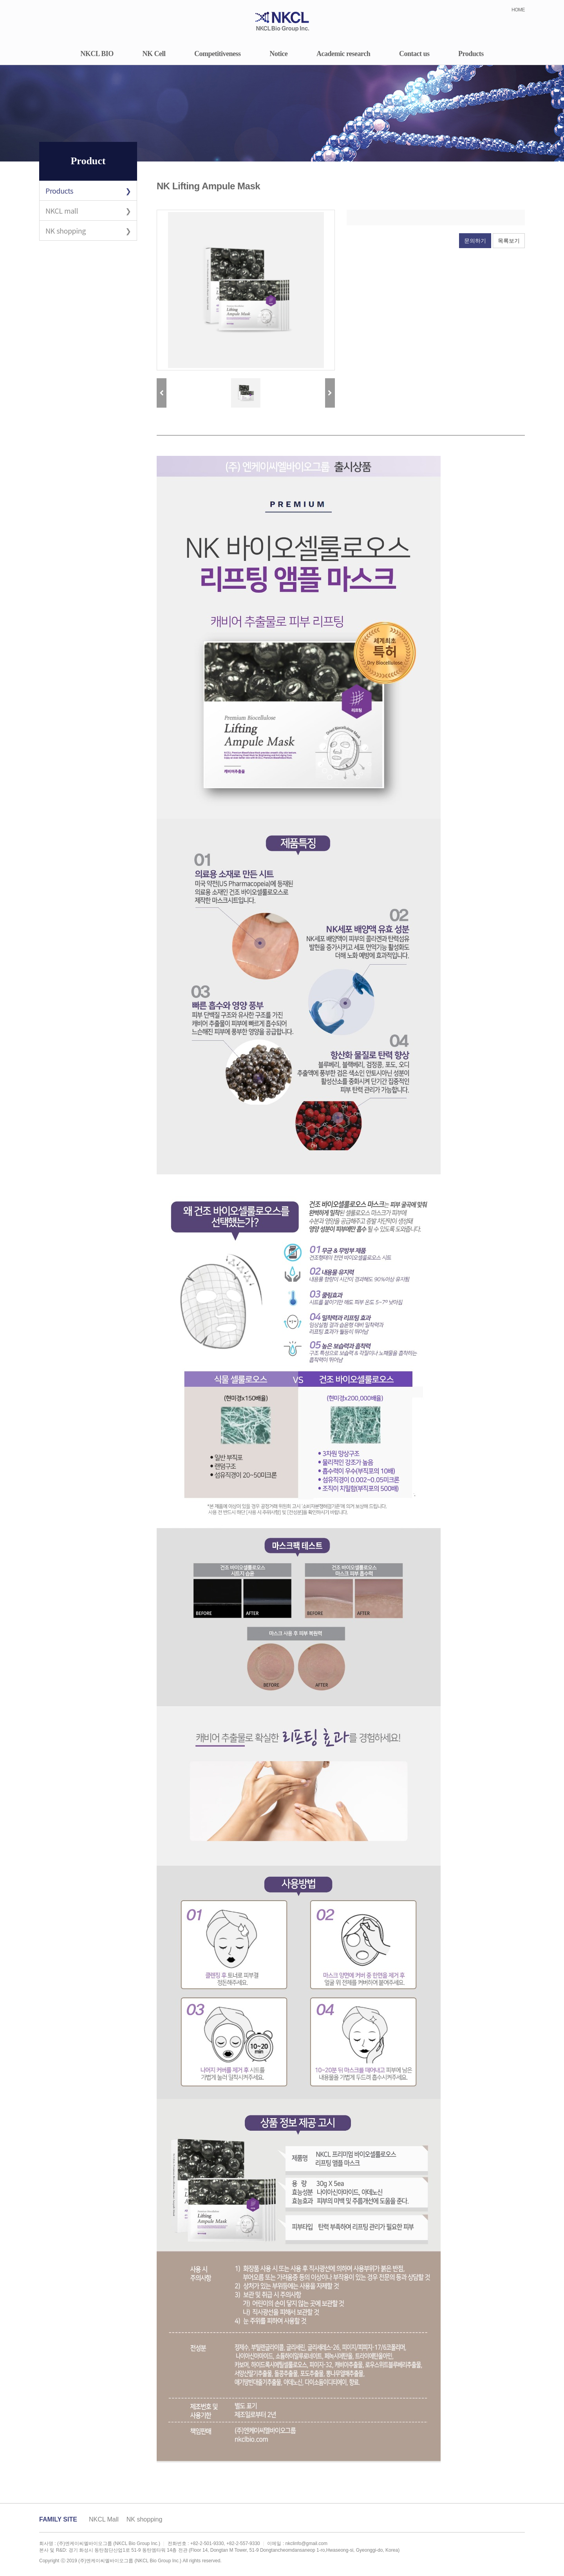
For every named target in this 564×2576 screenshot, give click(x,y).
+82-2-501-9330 (207, 2543)
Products (471, 54)
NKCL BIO (97, 54)
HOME (518, 10)
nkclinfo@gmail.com (306, 2543)
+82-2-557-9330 (243, 2543)
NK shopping (65, 230)
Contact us (414, 54)
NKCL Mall (104, 2519)
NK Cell (153, 54)
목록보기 (509, 241)
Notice (278, 54)
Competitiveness (217, 54)
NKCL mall (61, 210)
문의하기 (475, 241)
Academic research (343, 54)
